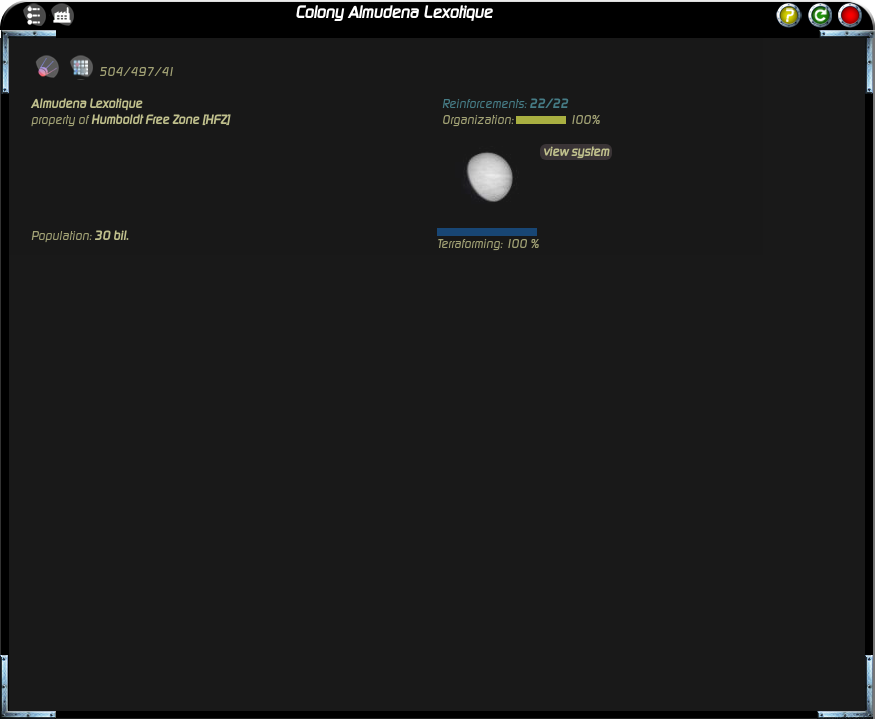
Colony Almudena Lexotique (393, 13)
